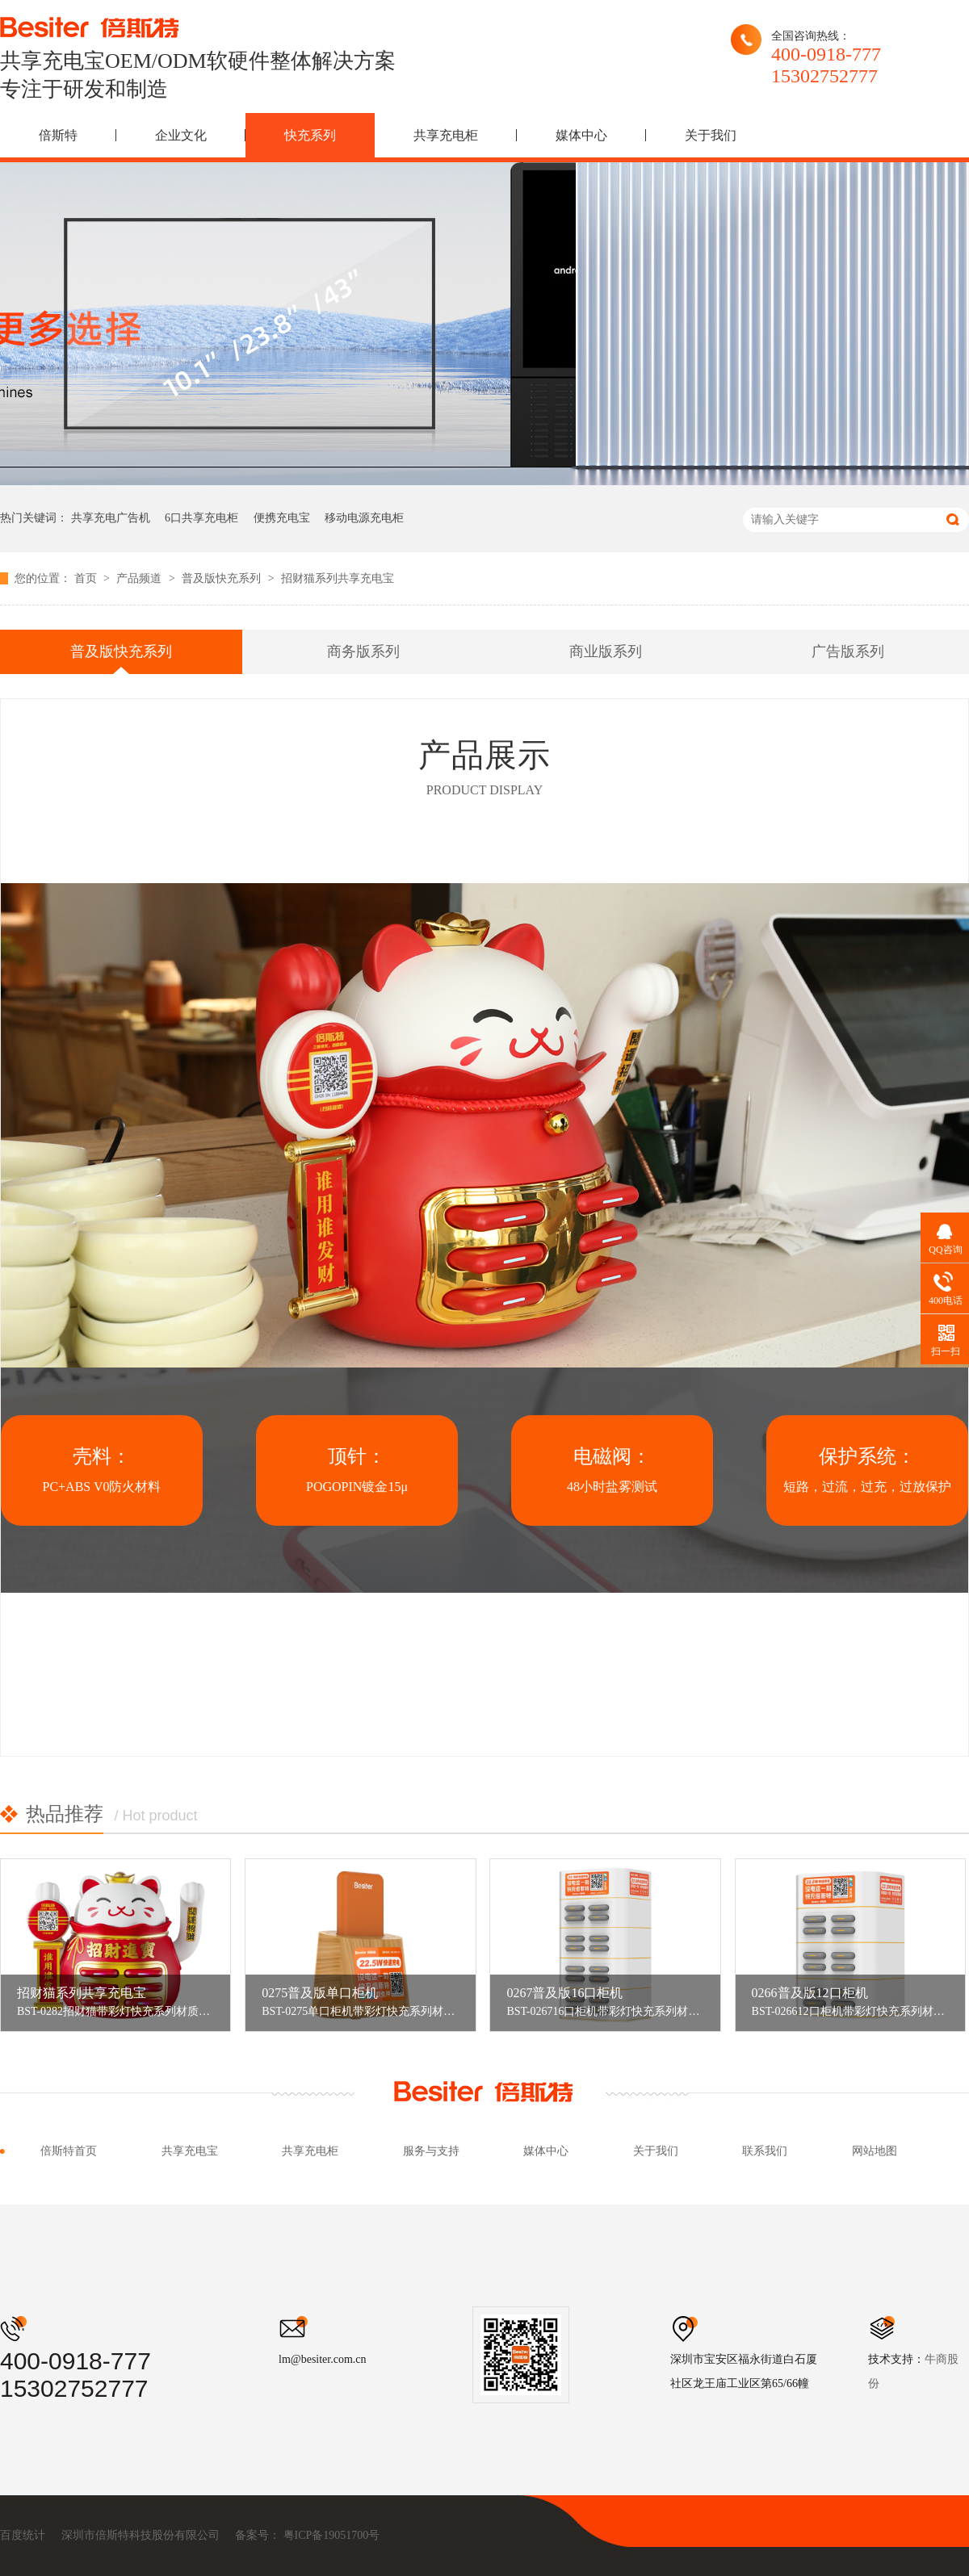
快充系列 (310, 135)
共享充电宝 (190, 2151)
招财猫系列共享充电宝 (337, 578)
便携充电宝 (282, 518)
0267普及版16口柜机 (564, 1993)
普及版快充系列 (223, 578)
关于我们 (710, 135)
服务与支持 (431, 2151)
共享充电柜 (445, 135)
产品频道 (140, 578)
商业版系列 (605, 651)
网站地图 (874, 2151)
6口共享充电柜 (201, 518)
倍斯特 (58, 135)
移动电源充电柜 (364, 518)
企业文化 (181, 135)
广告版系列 (848, 651)
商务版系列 (363, 651)
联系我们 (764, 2151)
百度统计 (22, 2535)
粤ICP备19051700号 (331, 2535)
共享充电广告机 (110, 518)
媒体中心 (581, 135)
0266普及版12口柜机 (810, 1993)
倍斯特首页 (68, 2151)
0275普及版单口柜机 (320, 1993)
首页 (87, 578)
